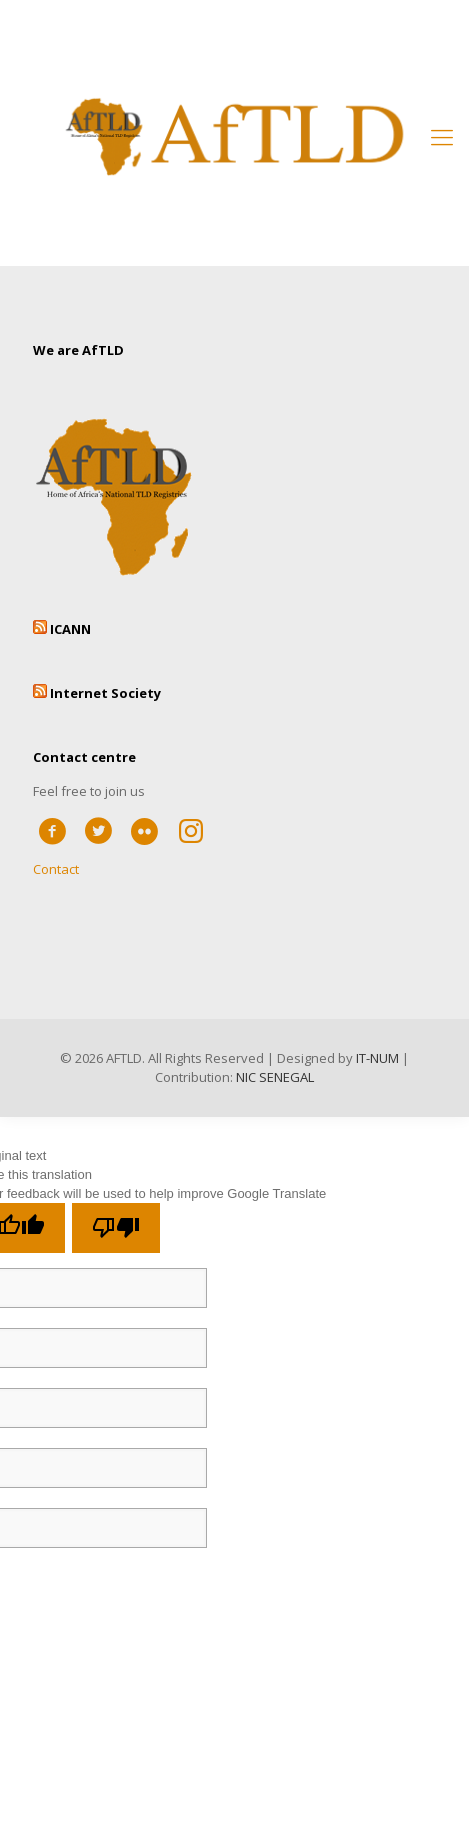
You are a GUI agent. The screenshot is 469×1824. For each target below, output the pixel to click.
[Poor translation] (116, 1228)
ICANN (70, 629)
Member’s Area (235, 32)
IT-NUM (377, 1058)
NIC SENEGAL (275, 1077)
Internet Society (105, 693)
